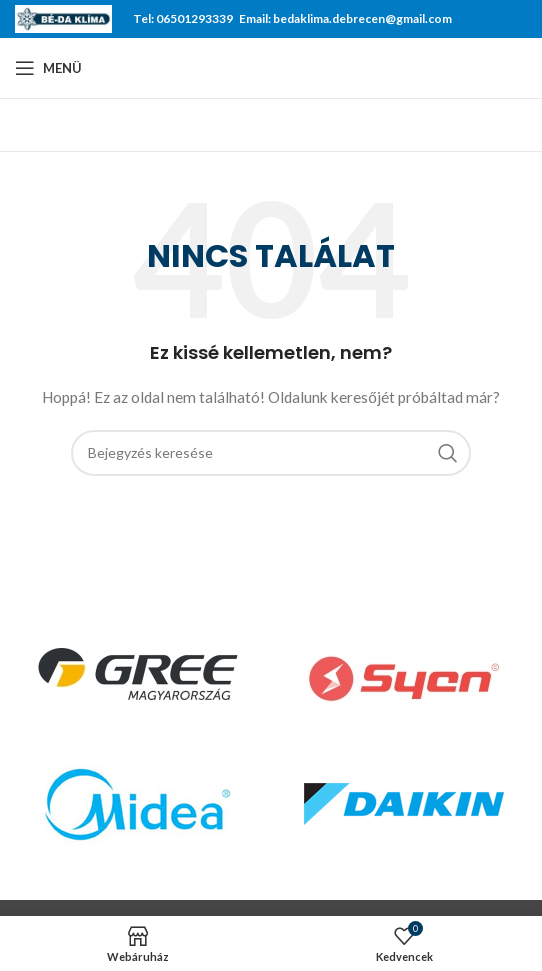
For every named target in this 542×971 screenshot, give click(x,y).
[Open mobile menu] (48, 68)
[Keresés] (271, 453)
